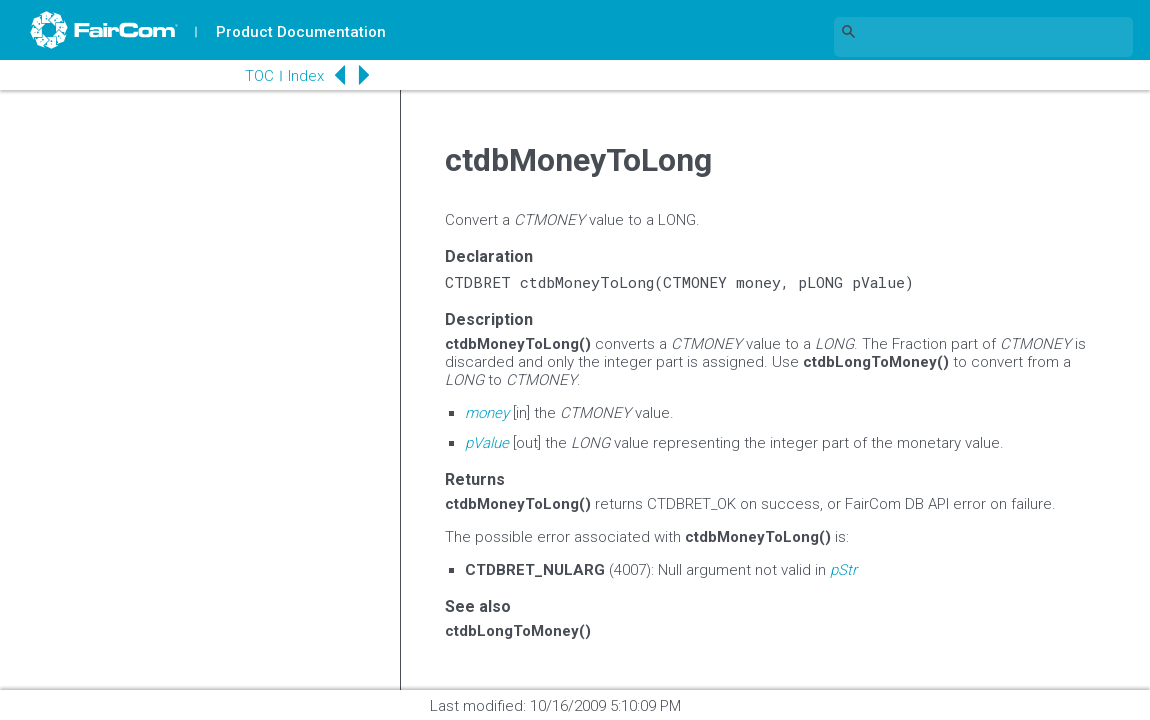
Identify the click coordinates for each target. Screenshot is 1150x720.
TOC (259, 76)
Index (306, 76)
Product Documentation (301, 32)
